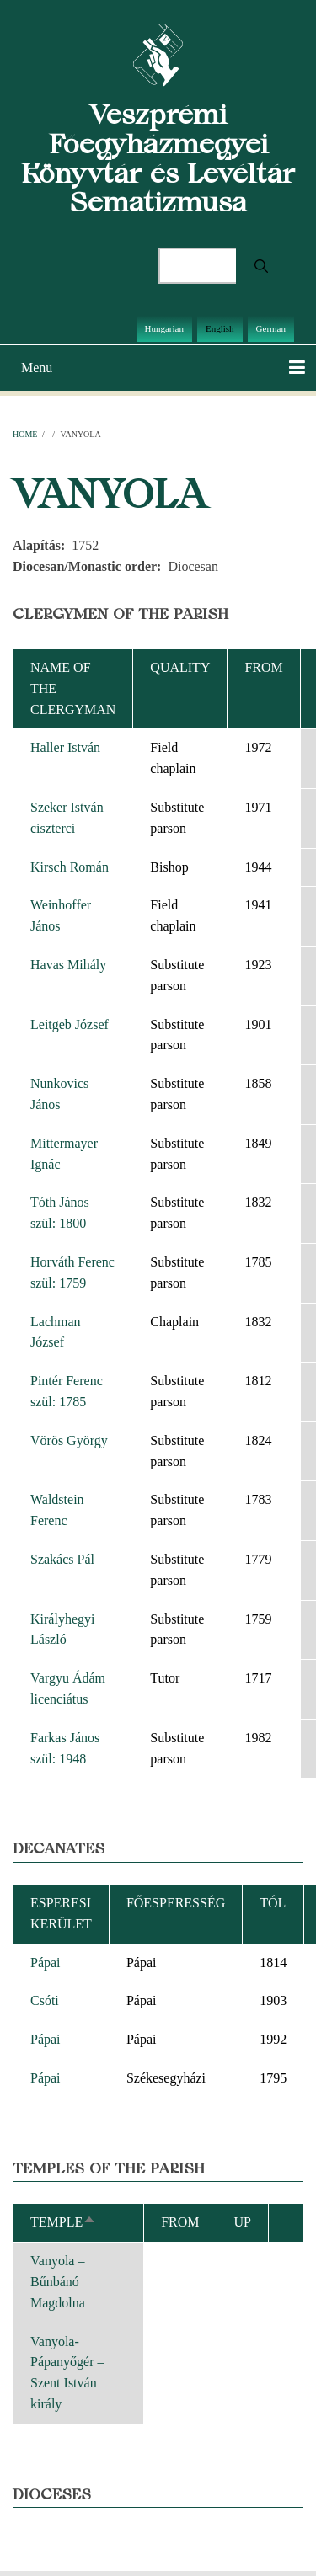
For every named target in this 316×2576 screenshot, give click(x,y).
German (271, 328)
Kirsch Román (69, 867)
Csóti (44, 2000)
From (263, 667)
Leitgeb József (69, 1024)
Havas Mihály (68, 964)
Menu (36, 367)
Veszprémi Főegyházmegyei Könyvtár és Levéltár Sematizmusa (158, 158)
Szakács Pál (62, 1559)
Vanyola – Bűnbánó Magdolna (57, 2281)
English (220, 328)
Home (25, 434)
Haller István (65, 747)
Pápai (45, 1962)
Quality (180, 667)
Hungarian (164, 328)
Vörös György (69, 1440)
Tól (273, 1903)
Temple (63, 2222)
